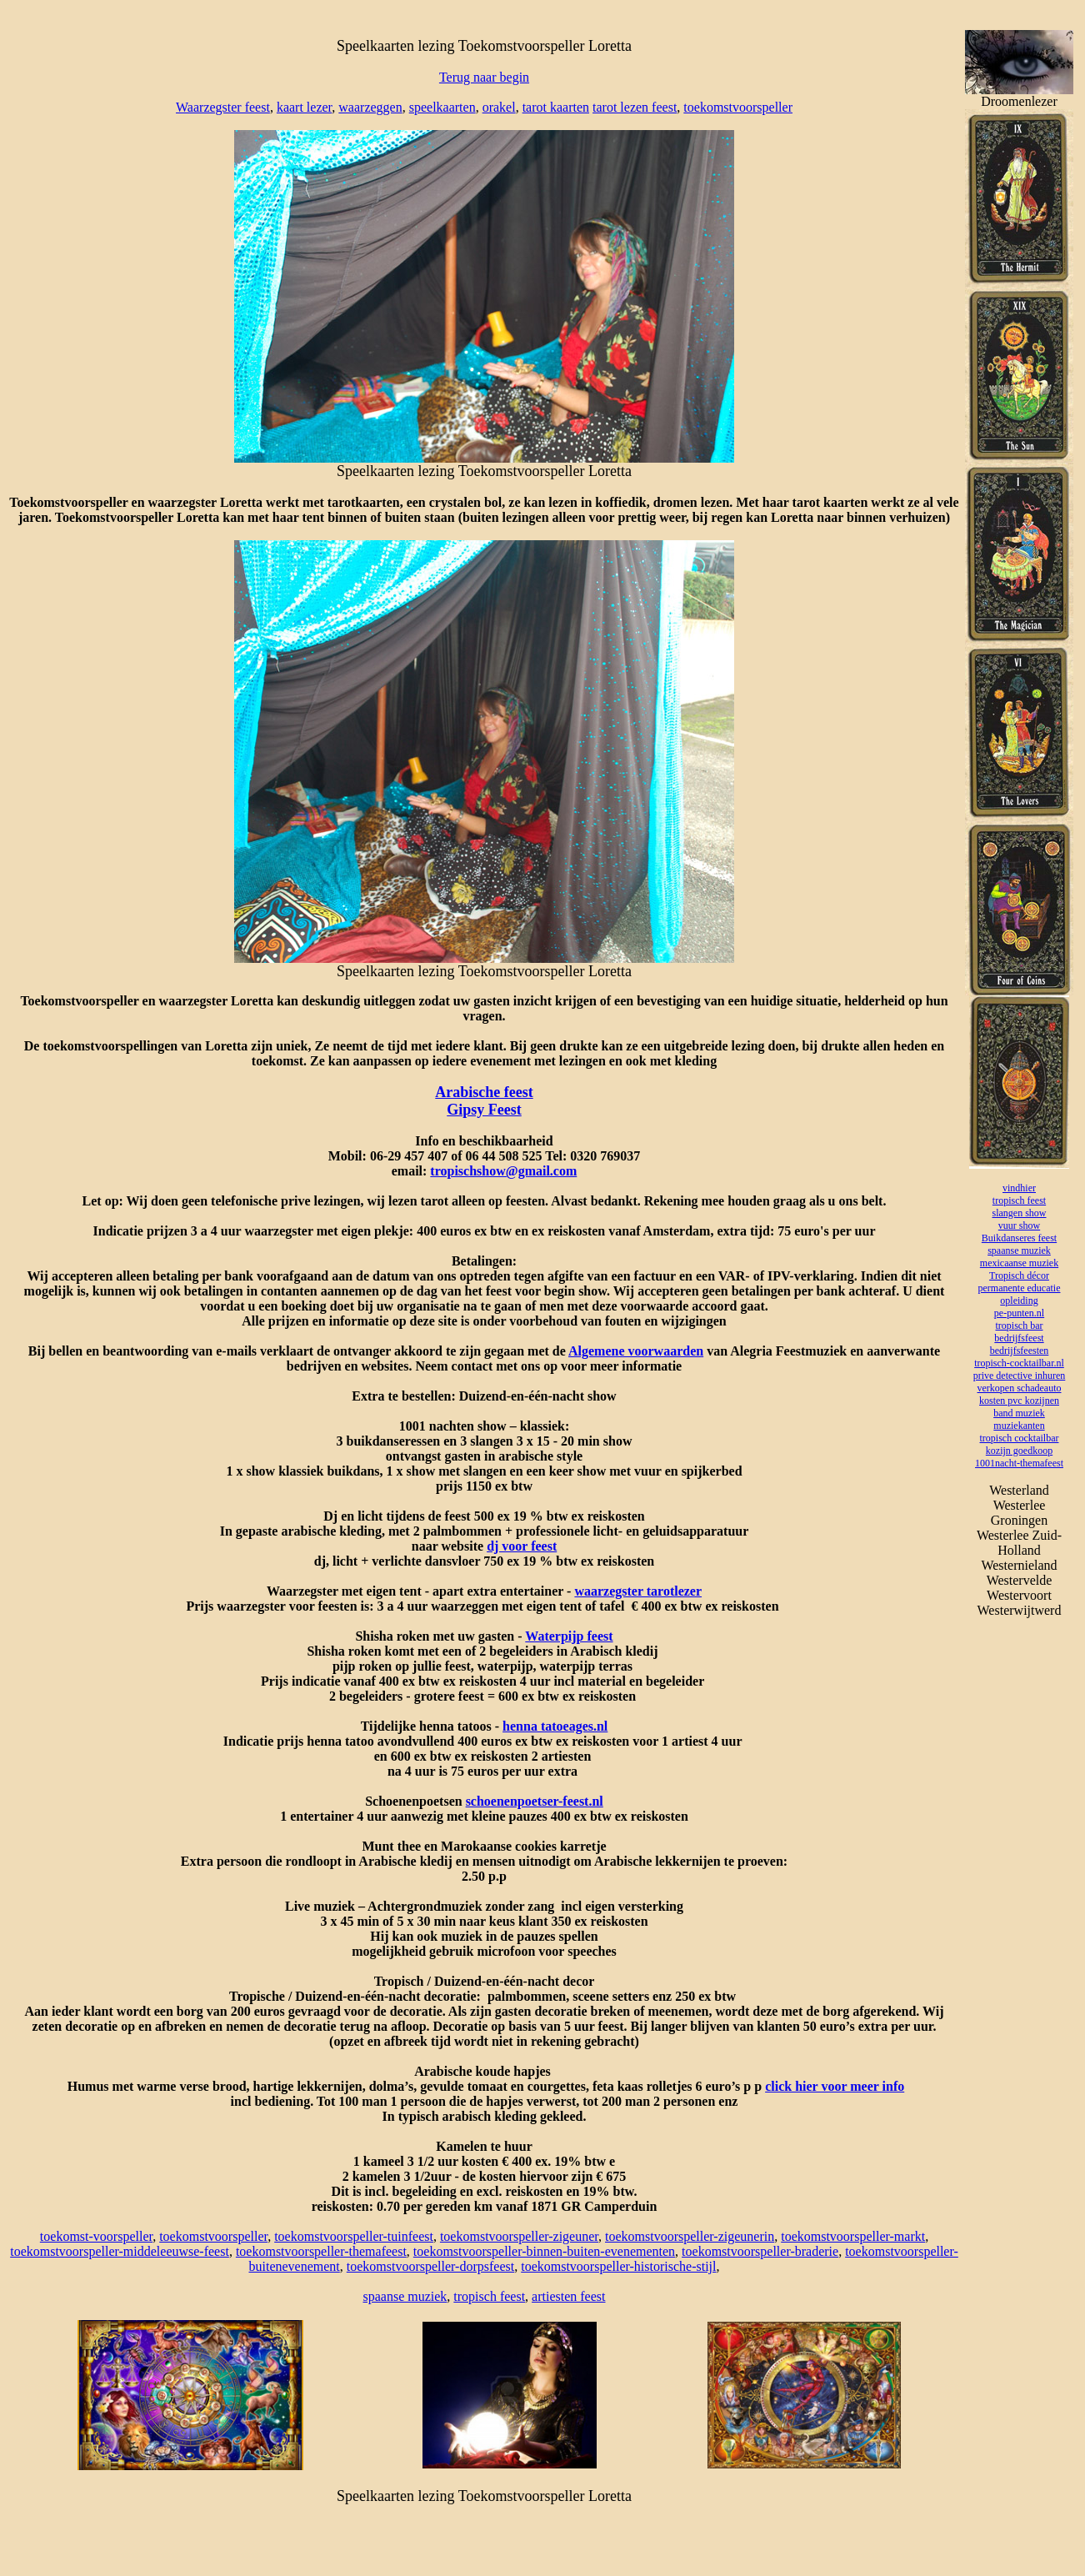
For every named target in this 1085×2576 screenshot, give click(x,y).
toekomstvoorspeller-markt (853, 2236)
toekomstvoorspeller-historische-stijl (618, 2266)
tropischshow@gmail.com (503, 1171)
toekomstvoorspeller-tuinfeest (353, 2236)
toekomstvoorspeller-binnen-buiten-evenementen (544, 2251)
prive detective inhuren (1019, 1375)
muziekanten (1018, 1425)
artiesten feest (568, 2296)
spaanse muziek (404, 2296)
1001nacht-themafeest (1019, 1463)
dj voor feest (522, 1546)
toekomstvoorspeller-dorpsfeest (430, 2266)
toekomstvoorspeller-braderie (760, 2251)
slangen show (1019, 1213)
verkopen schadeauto (1020, 1388)
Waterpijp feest (568, 1636)
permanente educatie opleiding (1019, 1294)
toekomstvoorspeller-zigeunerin (689, 2236)
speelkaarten (442, 107)
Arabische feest (483, 1092)
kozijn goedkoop (1019, 1450)
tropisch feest (489, 2296)
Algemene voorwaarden (635, 1351)
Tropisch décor (1019, 1275)
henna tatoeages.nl (555, 1726)
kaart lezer (304, 107)
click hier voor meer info (834, 2086)
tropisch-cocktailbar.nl (1019, 1363)
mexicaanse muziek (1019, 1263)
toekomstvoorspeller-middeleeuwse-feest (119, 2251)
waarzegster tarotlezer (638, 1591)
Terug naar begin (484, 77)
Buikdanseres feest (1019, 1238)
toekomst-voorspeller (96, 2236)
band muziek (1019, 1413)
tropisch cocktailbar (1019, 1438)
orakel (499, 107)
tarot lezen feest (634, 107)
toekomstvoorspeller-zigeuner (519, 2236)
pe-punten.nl (1019, 1313)
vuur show (1019, 1225)
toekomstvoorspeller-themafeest (321, 2251)
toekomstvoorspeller (737, 107)
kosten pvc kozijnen (1019, 1400)
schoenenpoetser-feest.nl (534, 1801)
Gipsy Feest (484, 1109)
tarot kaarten (555, 107)
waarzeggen (370, 107)
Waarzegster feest (223, 107)
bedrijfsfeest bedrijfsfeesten (1019, 1344)
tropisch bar (1019, 1325)
